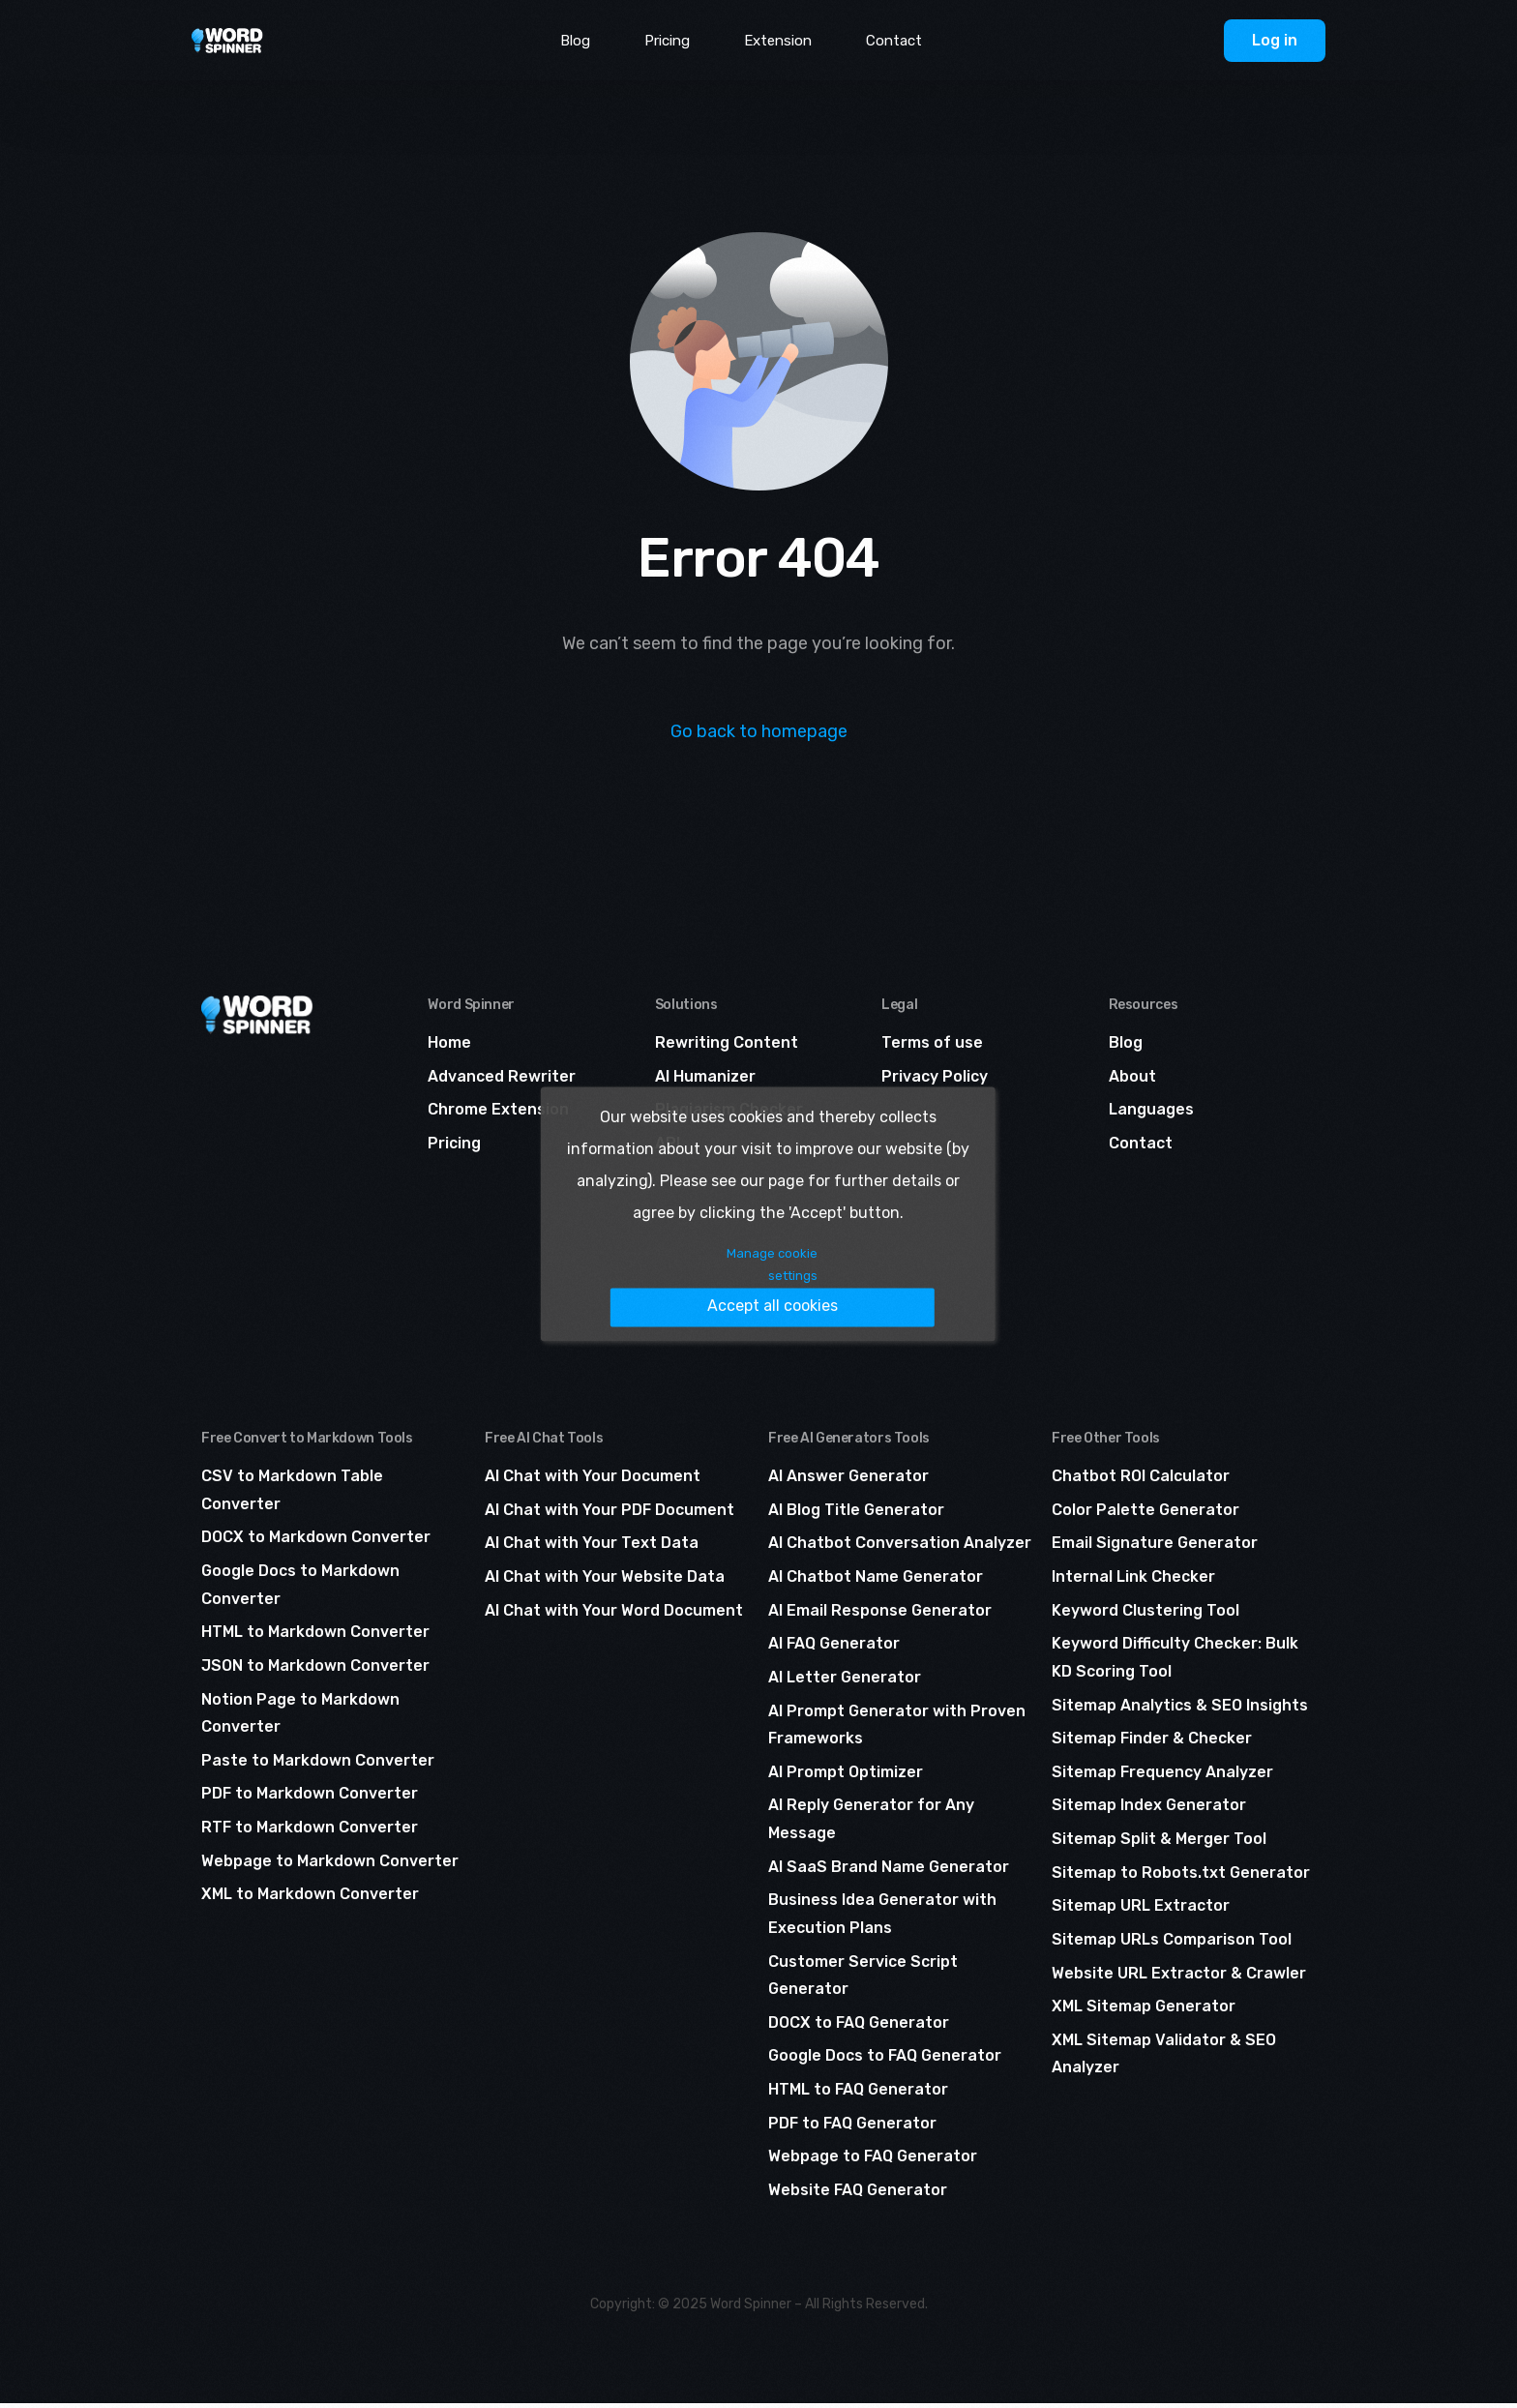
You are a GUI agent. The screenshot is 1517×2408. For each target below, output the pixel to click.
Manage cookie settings (618, 1283)
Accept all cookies (814, 1282)
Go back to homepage (759, 731)
